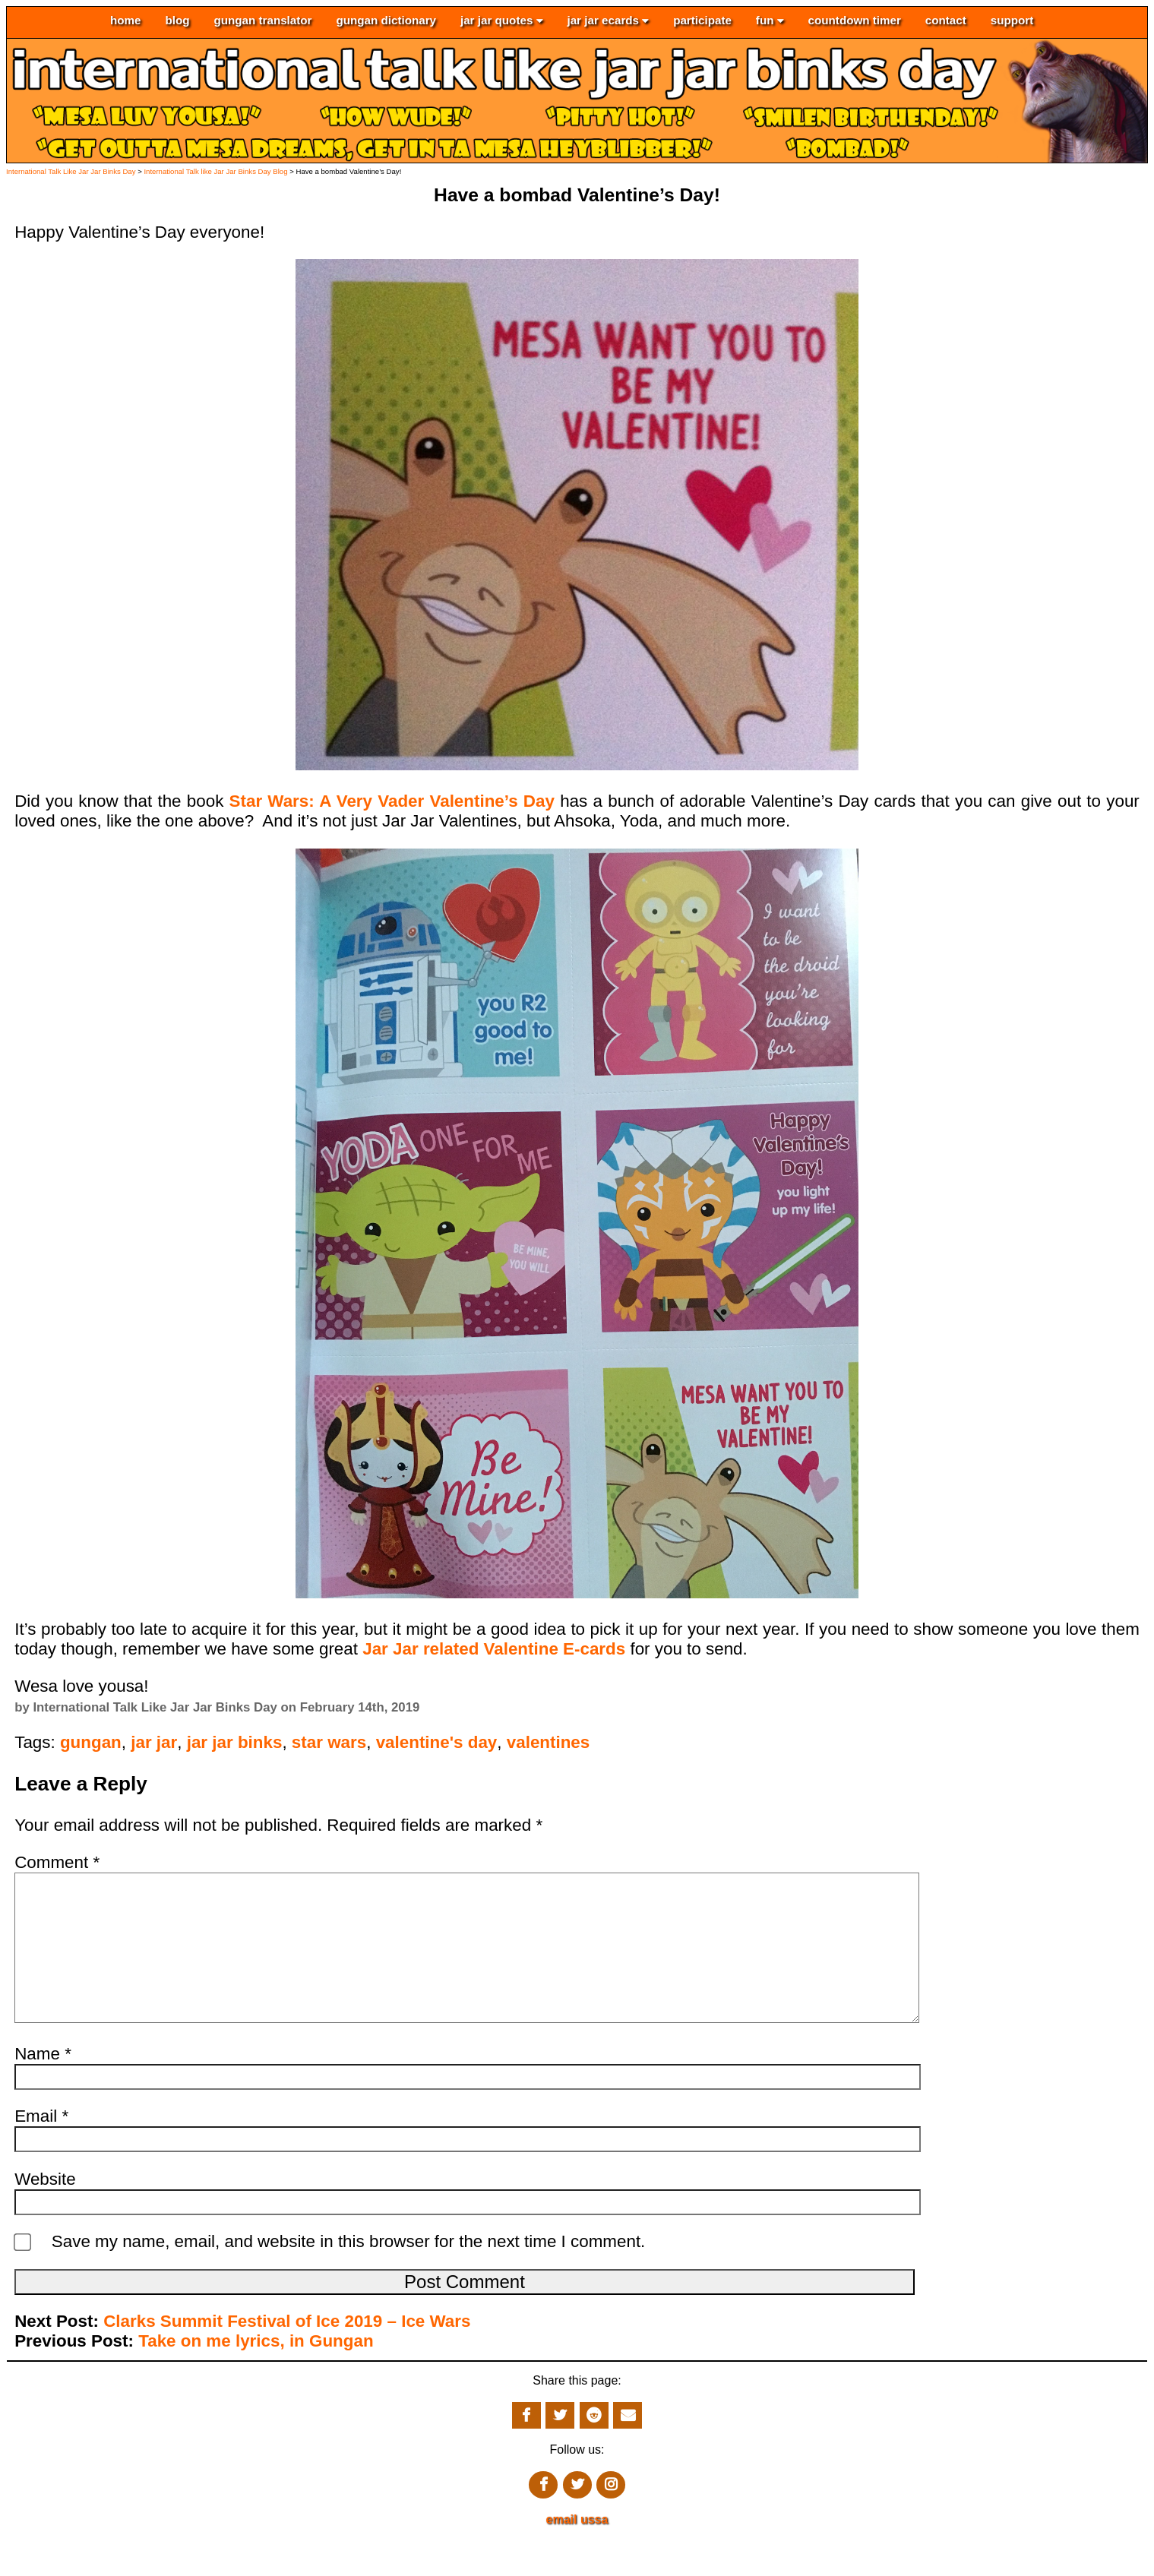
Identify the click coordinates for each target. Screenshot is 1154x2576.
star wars (329, 1742)
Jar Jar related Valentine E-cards (493, 1648)
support (1012, 20)
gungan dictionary (386, 20)
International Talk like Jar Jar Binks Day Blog (215, 171)
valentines (548, 1742)
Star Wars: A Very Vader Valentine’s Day (395, 801)
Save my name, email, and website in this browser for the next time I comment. (349, 2271)
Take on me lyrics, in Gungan (255, 2371)
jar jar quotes (501, 20)
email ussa (577, 2549)
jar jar (154, 1742)
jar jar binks (235, 1742)
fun (770, 20)
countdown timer (854, 20)
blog (177, 20)
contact (945, 20)
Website (44, 2209)
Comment (57, 1862)
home (125, 20)
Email (41, 2146)
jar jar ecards (608, 20)
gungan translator (262, 20)
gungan (91, 1742)
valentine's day (437, 1742)
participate (702, 20)
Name (42, 2084)
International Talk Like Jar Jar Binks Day (70, 171)
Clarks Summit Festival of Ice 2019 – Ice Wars (286, 2351)
